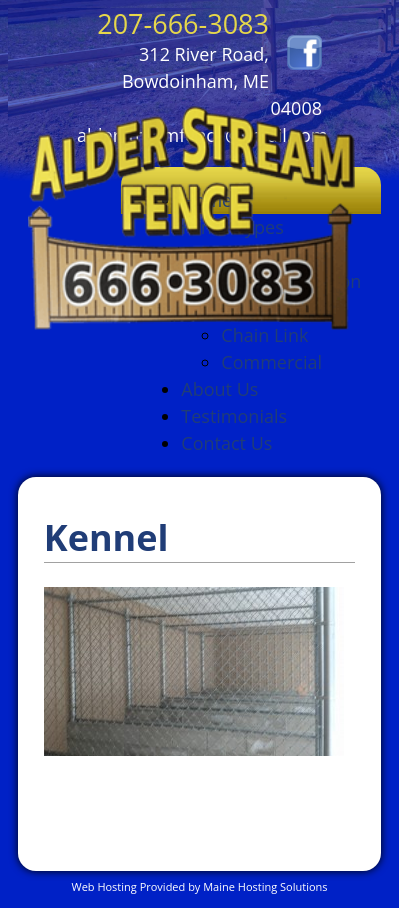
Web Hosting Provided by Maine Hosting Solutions (199, 886)
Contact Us (226, 443)
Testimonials (234, 416)
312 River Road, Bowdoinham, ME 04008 (222, 81)
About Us (219, 389)
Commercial (271, 362)
